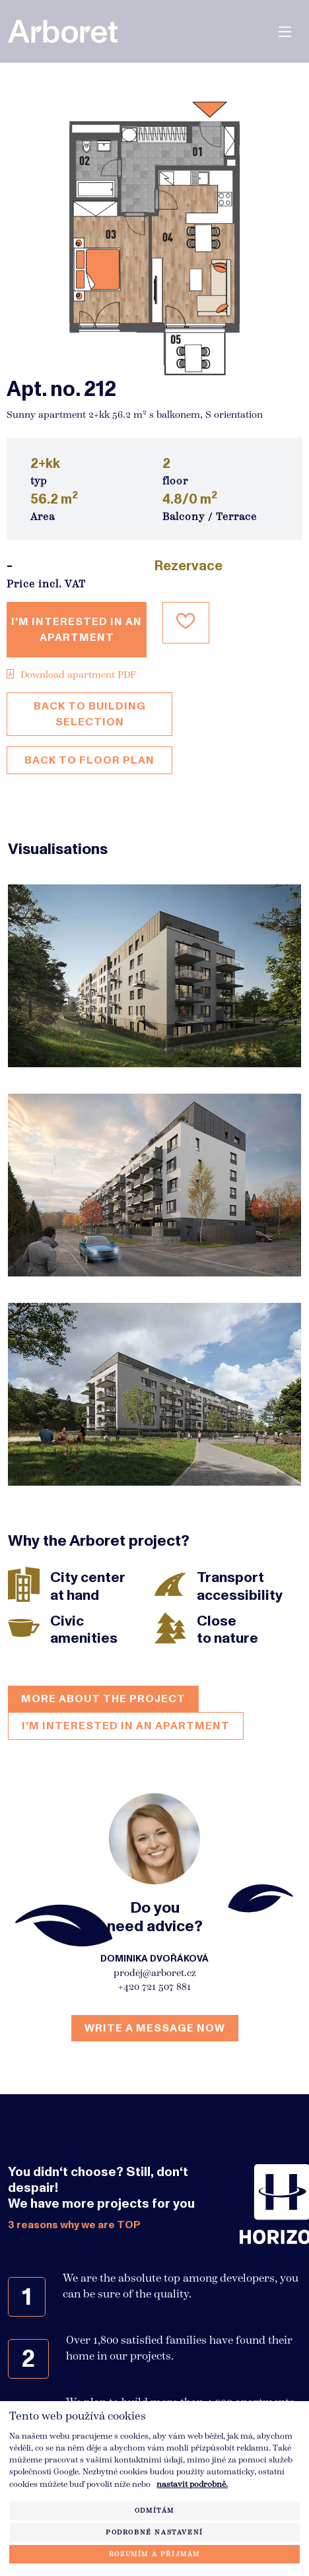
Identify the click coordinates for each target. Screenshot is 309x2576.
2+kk (45, 464)
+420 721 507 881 (154, 1987)
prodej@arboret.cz (155, 1973)
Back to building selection (90, 714)
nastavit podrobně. (192, 2484)
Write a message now (155, 2028)
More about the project (103, 1699)
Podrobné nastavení (154, 2532)
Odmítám (154, 2510)
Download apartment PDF (71, 674)
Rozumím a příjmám (154, 2554)
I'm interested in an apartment (76, 629)
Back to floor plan (89, 760)
